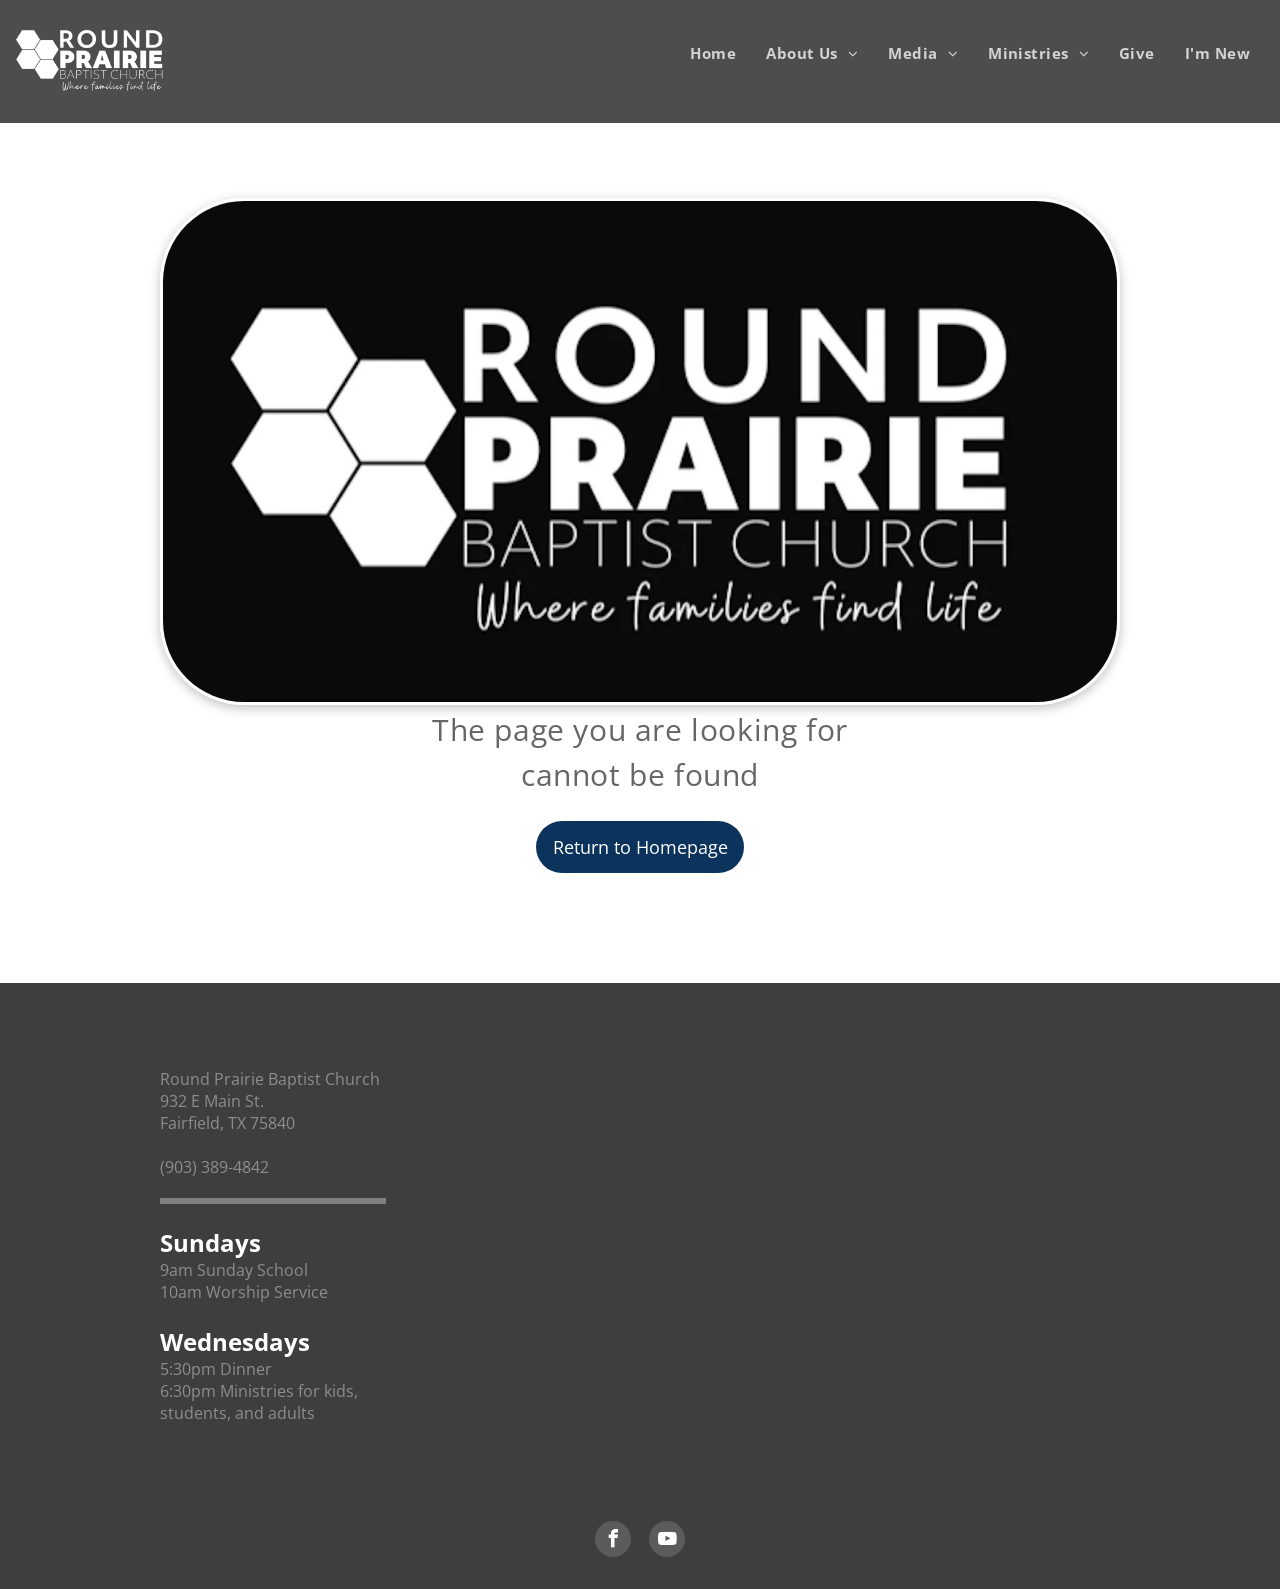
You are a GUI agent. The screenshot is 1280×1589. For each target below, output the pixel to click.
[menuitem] (713, 53)
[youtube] (667, 1541)
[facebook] (613, 1541)
